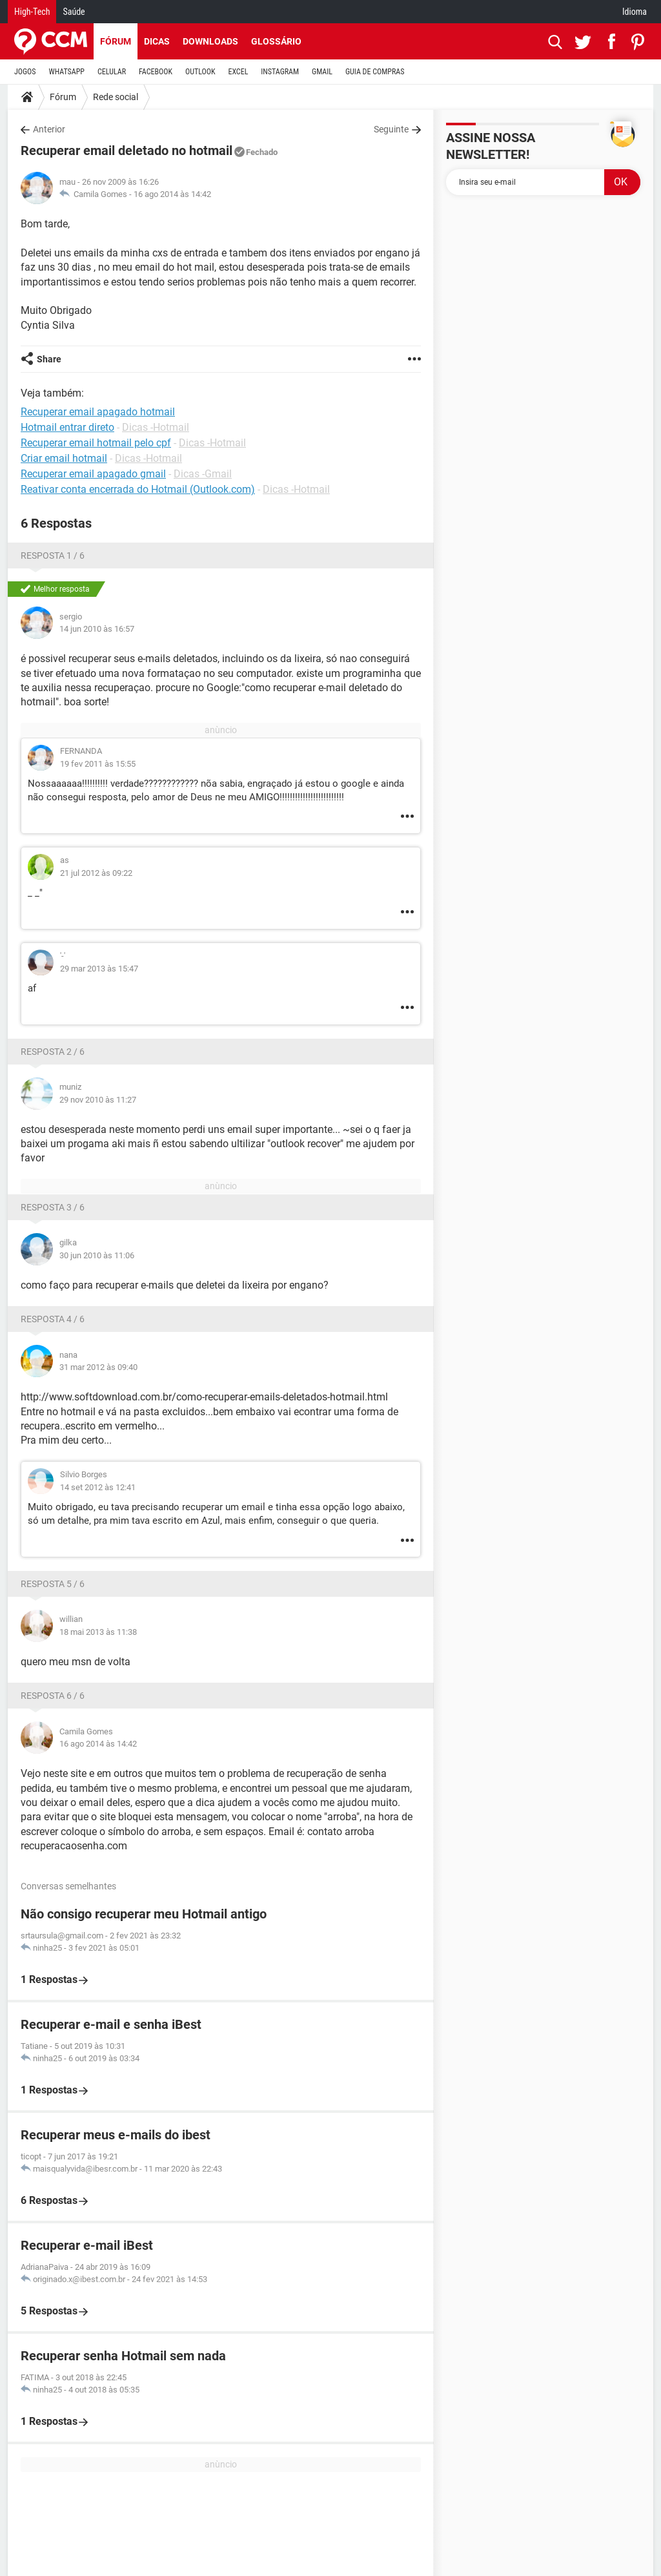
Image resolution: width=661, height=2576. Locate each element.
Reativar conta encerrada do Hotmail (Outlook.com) (138, 489)
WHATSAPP (67, 71)
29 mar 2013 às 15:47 (99, 968)
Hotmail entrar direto (67, 427)
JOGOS (25, 71)
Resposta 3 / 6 (53, 1207)
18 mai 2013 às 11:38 (98, 1632)
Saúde (74, 11)
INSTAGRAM (280, 71)
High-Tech (32, 11)
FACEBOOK (155, 71)
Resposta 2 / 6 (53, 1051)
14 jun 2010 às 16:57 (96, 629)
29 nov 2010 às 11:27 (97, 1100)
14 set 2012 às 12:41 (98, 1487)
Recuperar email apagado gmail (93, 474)
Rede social (115, 97)
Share (49, 359)
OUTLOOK (200, 71)
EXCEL (238, 71)
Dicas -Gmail (203, 474)
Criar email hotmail (64, 458)
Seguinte (391, 129)
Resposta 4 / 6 (53, 1319)
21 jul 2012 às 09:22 (96, 873)
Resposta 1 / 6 (53, 555)
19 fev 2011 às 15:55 (98, 764)
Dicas (157, 41)
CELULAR (111, 71)
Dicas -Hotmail (155, 427)
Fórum (115, 41)
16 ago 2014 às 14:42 (172, 194)
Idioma (634, 11)
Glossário (276, 41)
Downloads (210, 41)
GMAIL (322, 71)
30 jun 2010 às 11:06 (96, 1255)
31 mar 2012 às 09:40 (98, 1367)
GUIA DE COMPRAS (374, 71)
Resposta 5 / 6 (53, 1584)
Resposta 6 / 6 (53, 1695)
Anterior (49, 129)
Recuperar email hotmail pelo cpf (96, 443)
